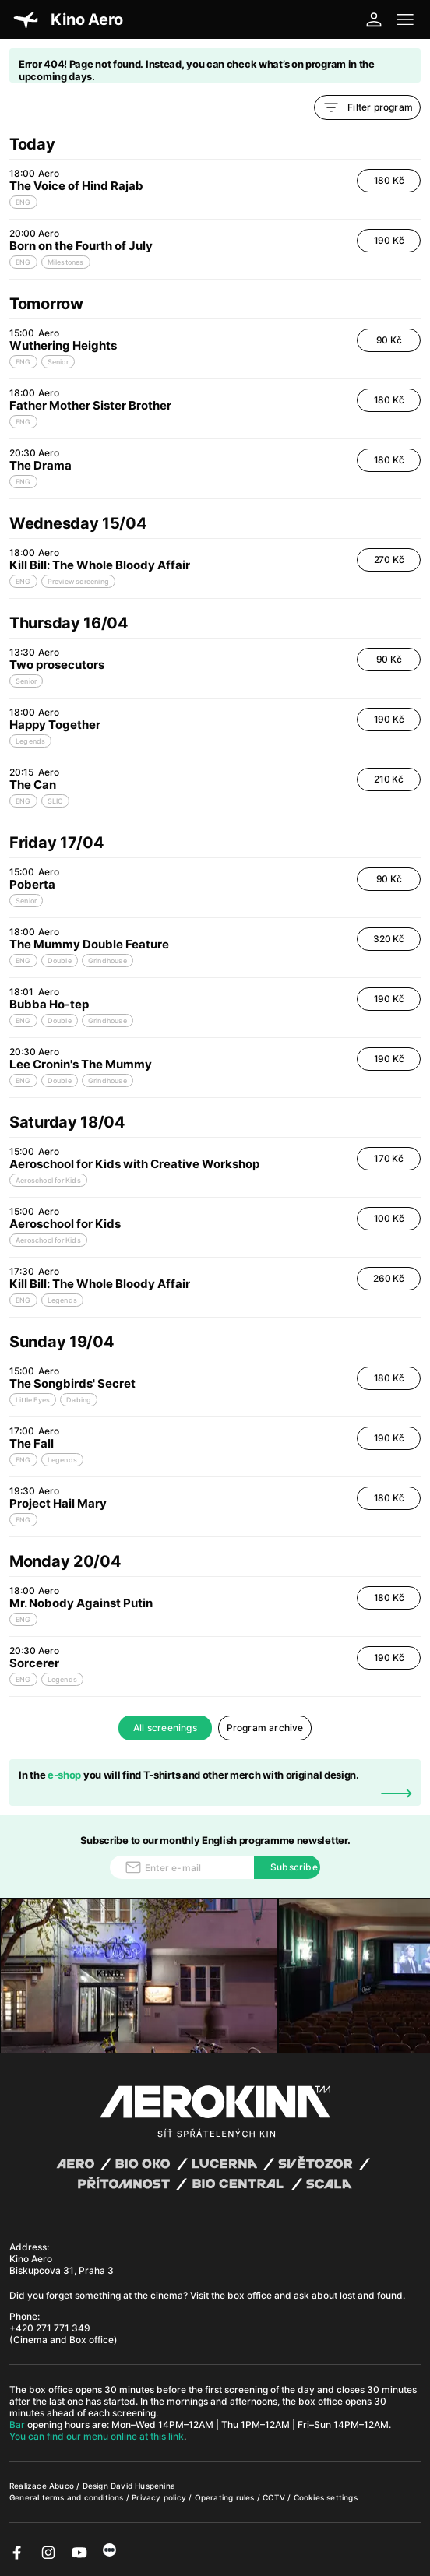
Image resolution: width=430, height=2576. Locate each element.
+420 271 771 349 (49, 2328)
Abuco (61, 2485)
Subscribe (294, 1867)
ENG (23, 202)
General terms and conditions (67, 2497)
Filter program (367, 107)
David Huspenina (143, 2485)
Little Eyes (33, 1399)
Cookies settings (326, 2497)
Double (60, 960)
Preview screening (78, 581)
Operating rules (226, 2497)
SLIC (56, 801)
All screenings (165, 1727)
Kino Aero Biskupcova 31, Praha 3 (61, 2264)
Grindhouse (107, 960)
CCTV (275, 2497)
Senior (58, 361)
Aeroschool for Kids (48, 1180)
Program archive (265, 1727)
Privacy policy (160, 2497)
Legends (30, 741)
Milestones (66, 262)
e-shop (64, 1774)
